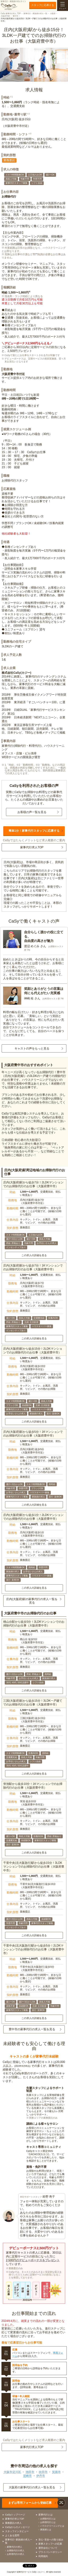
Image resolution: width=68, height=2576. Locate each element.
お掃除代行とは (47, 2518)
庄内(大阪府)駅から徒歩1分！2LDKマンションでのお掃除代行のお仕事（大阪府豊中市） (33, 1516)
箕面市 (56, 2472)
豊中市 (15, 16)
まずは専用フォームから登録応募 (30, 2502)
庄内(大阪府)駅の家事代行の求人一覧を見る (31, 1601)
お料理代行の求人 (15, 2554)
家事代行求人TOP (32, 847)
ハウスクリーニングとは (52, 2526)
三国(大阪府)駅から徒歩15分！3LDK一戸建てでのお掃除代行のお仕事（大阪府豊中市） (32, 1702)
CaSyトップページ (15, 2514)
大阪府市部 (5, 16)
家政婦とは (45, 2529)
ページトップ (61, 2503)
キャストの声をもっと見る (32, 1048)
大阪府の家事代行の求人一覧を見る (32, 2487)
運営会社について (47, 2548)
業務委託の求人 (13, 2523)
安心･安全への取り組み (50, 2539)
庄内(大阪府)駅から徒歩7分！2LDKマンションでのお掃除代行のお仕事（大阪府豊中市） (33, 1184)
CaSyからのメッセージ (17, 2527)
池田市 (30, 2472)
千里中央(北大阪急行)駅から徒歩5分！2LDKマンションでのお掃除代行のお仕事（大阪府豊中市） (33, 1949)
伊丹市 (40, 2475)
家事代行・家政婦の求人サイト (13, 5)
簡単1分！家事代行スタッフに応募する (34, 830)
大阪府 (52, 13)
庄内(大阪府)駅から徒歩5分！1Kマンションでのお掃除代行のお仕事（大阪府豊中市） (33, 1433)
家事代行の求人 (14, 2547)
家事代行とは (45, 2514)
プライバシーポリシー (50, 2552)
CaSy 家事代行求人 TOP (11, 13)
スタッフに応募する (42, 5)
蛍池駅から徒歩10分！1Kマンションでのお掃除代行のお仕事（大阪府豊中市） (32, 1785)
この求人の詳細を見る (34, 1255)
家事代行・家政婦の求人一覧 (35, 13)
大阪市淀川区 (12, 2472)
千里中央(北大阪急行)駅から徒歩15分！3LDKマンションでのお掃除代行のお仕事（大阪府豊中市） (33, 1866)
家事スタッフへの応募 (50, 2543)
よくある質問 (12, 2535)
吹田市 (43, 2472)
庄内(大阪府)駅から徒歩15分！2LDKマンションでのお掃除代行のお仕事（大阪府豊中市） (32, 1350)
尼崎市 (27, 2475)
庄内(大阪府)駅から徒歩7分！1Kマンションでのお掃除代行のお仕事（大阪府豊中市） (33, 1267)
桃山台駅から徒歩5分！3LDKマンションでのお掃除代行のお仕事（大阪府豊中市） (33, 1623)
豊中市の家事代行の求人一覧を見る (32, 2029)
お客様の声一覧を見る (31, 812)
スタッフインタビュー (17, 2531)
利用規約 (43, 2556)
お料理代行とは (47, 2522)
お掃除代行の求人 (15, 2550)
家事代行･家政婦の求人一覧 (18, 2541)
